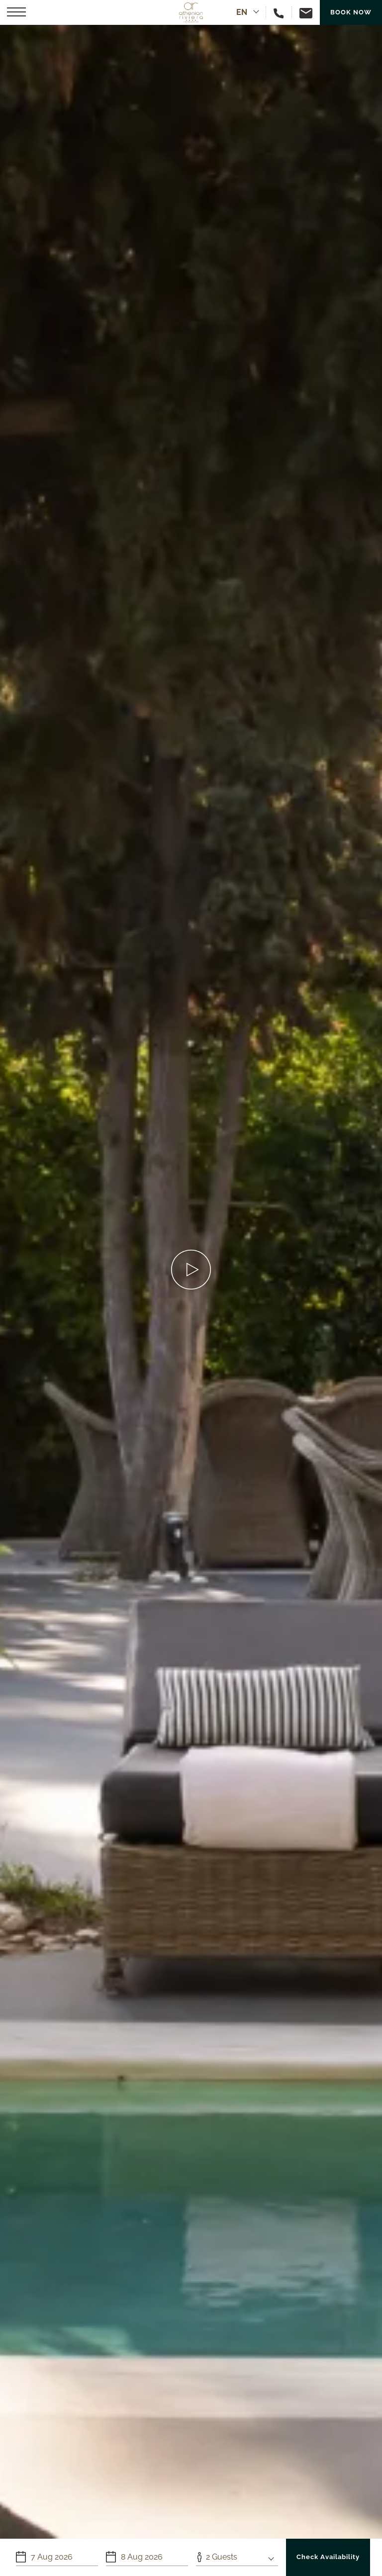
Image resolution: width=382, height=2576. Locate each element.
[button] (16, 12)
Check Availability (328, 2557)
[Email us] (301, 12)
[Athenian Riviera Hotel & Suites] (191, 12)
